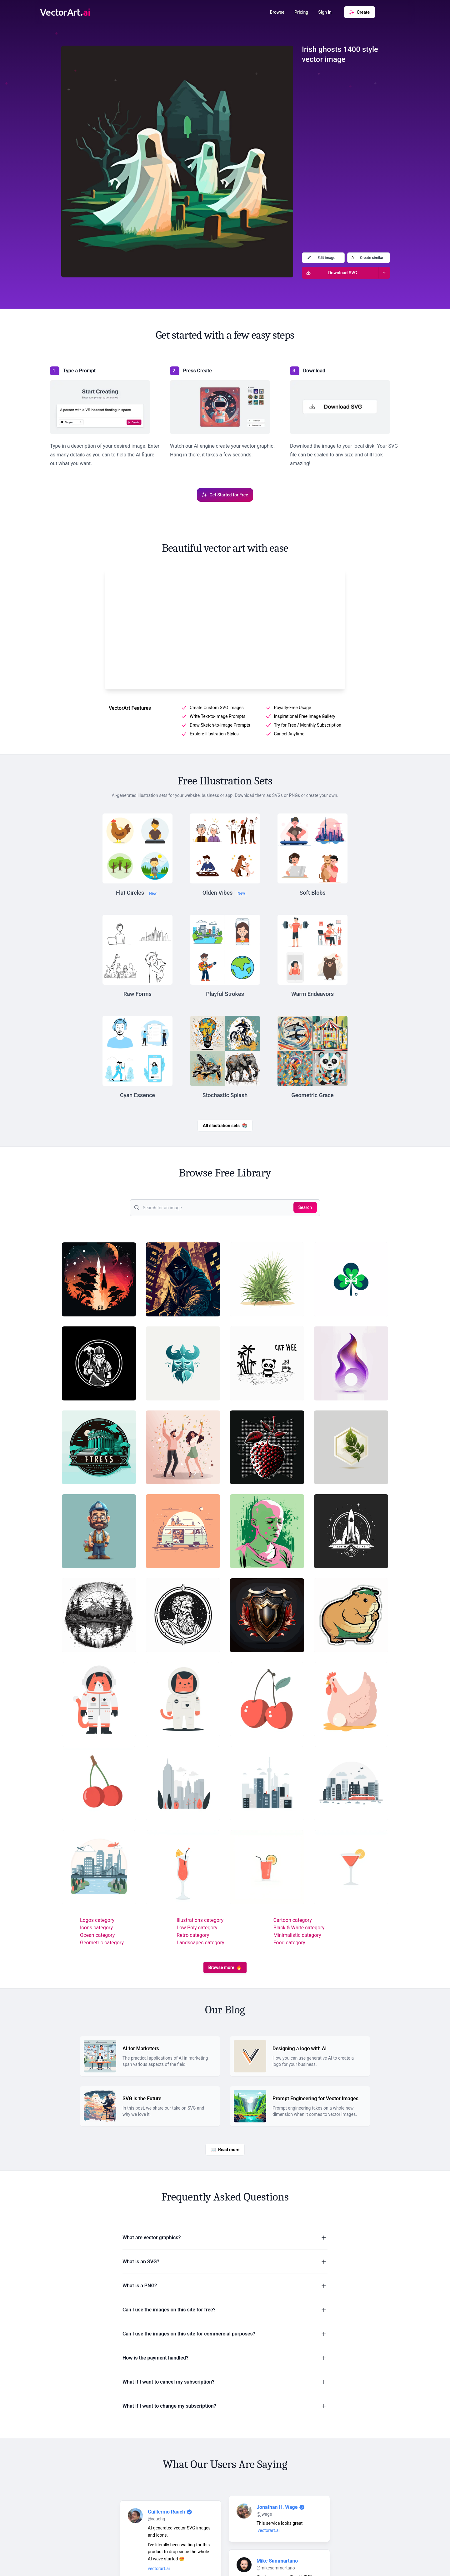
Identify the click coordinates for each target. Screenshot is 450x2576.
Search (305, 1207)
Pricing (301, 12)
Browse (277, 12)
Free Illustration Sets (225, 780)
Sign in (325, 12)
